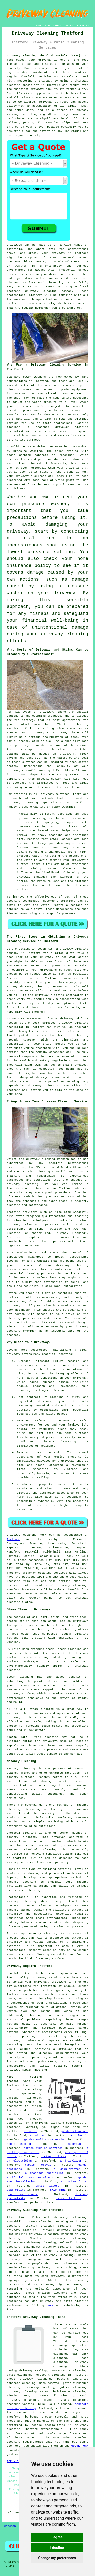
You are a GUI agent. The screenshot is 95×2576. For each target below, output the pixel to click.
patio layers (47, 2185)
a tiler (76, 2135)
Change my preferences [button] (57, 2558)
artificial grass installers (30, 2177)
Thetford (13, 1539)
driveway (45, 59)
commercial (15, 1273)
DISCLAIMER (83, 25)
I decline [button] (57, 2548)
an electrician (19, 2160)
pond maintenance (22, 2194)
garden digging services (43, 2148)
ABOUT (58, 25)
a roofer (30, 2131)
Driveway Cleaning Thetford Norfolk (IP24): (44, 55)
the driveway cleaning (37, 1159)
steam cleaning (37, 1629)
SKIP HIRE (57, 2189)
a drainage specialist (44, 2173)
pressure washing (20, 2404)
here (50, 2305)
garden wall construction (44, 2139)
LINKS (48, 25)
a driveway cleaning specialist (57, 2122)
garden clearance (74, 2131)
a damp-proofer (67, 2169)
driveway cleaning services (44, 1572)
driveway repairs (47, 1977)
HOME (38, 25)
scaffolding (16, 2189)
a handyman (71, 2144)
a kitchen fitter (74, 2181)
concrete (13, 261)
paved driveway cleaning (65, 2400)
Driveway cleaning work (26, 1535)
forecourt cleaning (50, 2374)
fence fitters (68, 2198)
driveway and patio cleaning (64, 2301)
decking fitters (53, 2156)
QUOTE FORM (79, 2445)
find (22, 2217)
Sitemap (10, 2526)
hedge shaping (19, 2144)
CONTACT (69, 25)
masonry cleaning (21, 1901)
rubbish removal (38, 2164)
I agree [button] (56, 2537)
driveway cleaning (41, 291)
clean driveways (65, 2263)
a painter (37, 2135)
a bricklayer (71, 2160)
